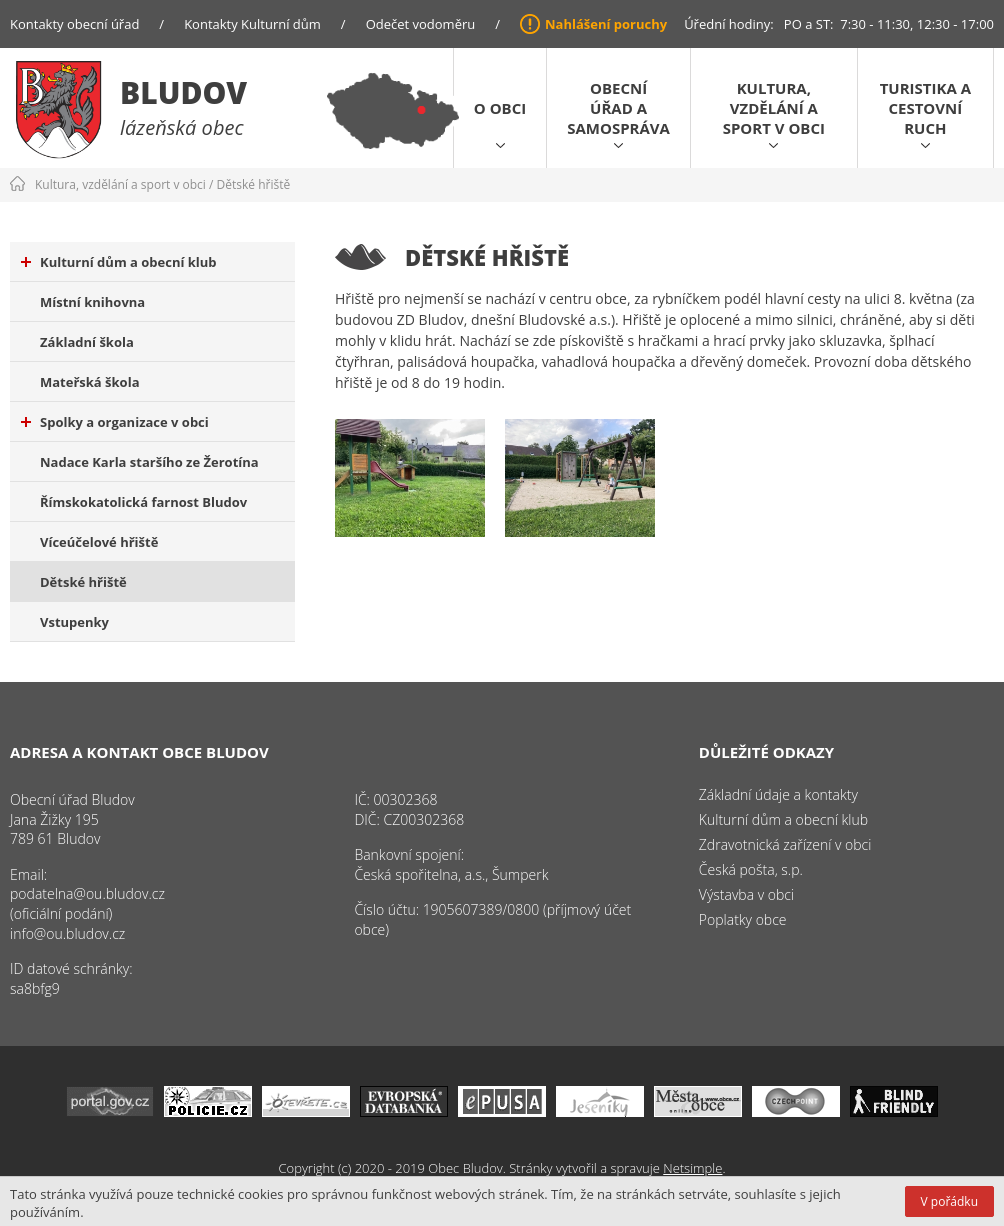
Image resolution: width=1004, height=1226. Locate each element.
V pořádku (949, 1201)
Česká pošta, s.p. (751, 869)
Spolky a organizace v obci (115, 422)
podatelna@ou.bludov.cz (87, 893)
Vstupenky (74, 622)
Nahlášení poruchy (606, 24)
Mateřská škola (89, 382)
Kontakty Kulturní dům (252, 24)
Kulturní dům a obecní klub (119, 262)
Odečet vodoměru (421, 24)
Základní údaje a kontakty (778, 794)
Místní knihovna (92, 302)
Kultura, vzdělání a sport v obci (774, 108)
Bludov (183, 92)
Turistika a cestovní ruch (925, 108)
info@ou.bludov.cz (67, 933)
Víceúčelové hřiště (99, 542)
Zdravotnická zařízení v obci (785, 844)
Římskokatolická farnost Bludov (143, 502)
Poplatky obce (743, 919)
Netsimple (692, 1168)
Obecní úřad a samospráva (618, 108)
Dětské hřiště (254, 184)
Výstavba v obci (746, 894)
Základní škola (87, 342)
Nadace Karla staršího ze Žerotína (149, 462)
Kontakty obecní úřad (74, 24)
